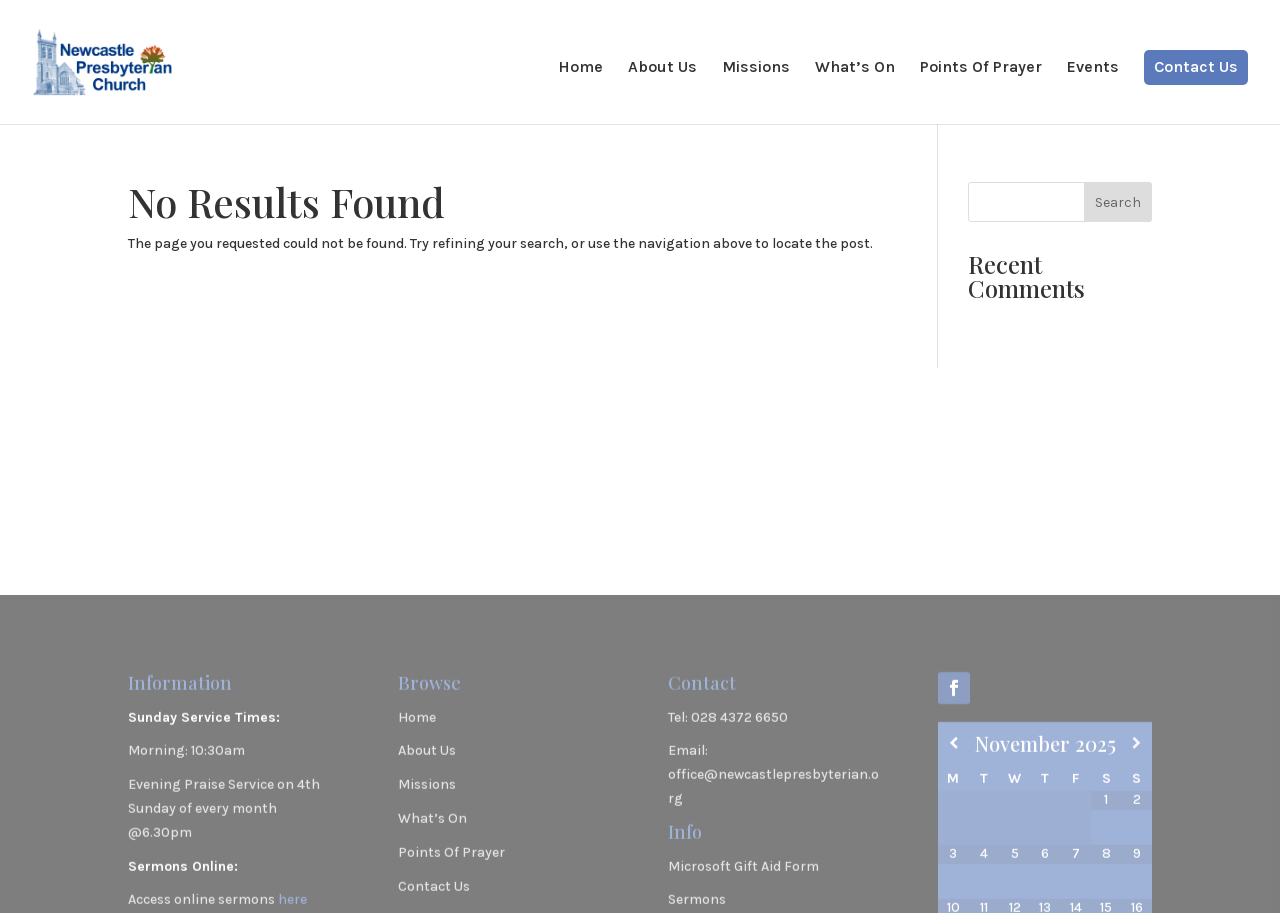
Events (1093, 68)
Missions (756, 68)
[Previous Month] (953, 836)
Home (580, 68)
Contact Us (1196, 68)
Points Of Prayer (981, 68)
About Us (662, 68)
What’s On (855, 68)
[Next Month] (1136, 836)
